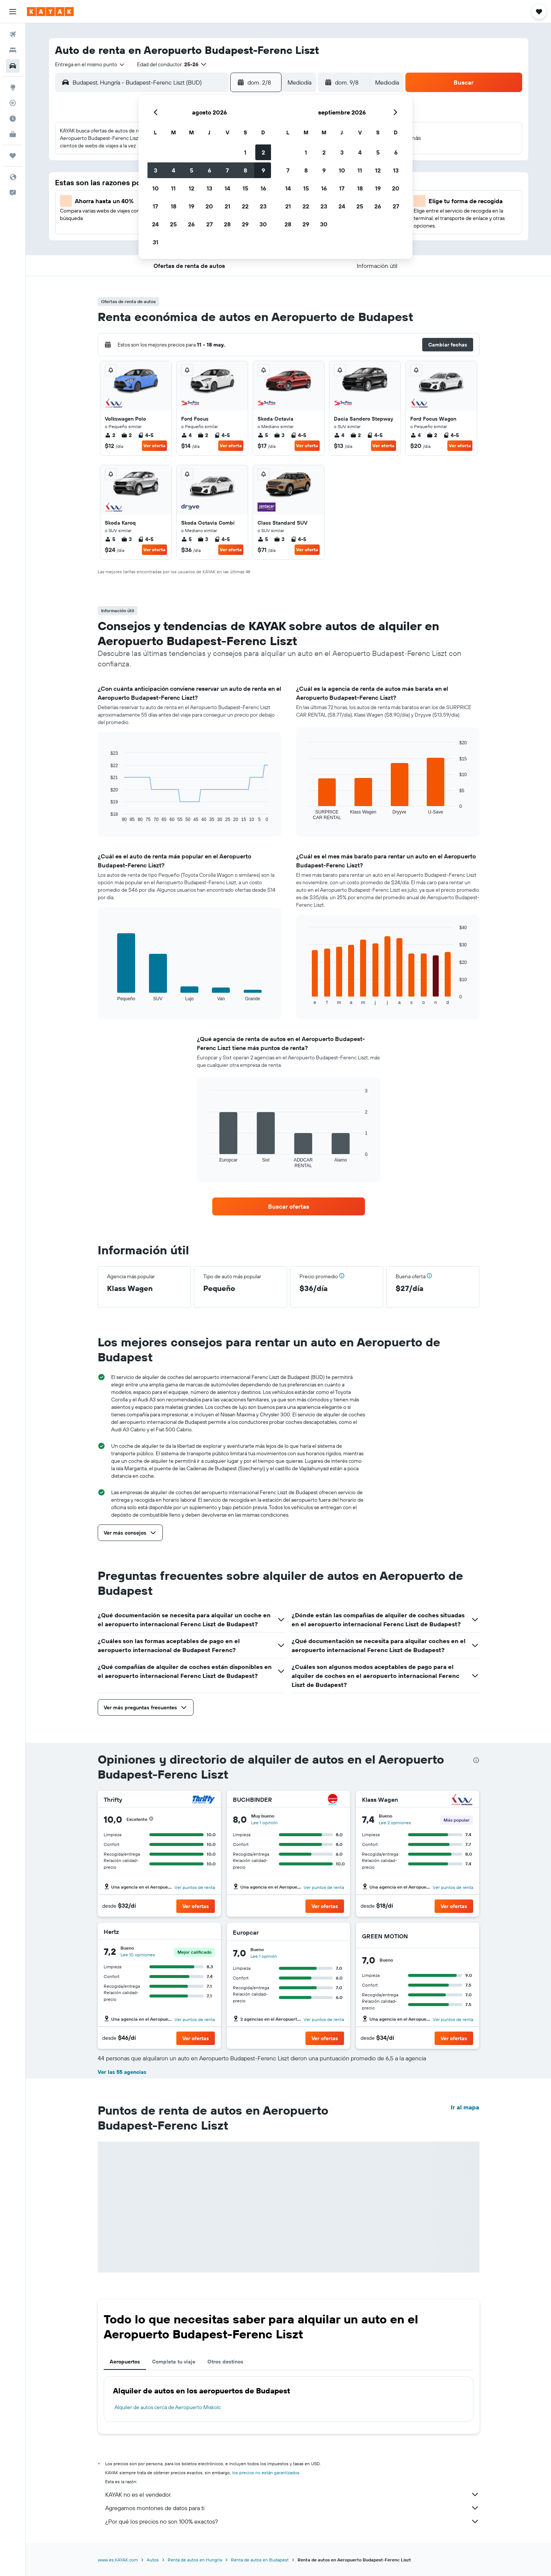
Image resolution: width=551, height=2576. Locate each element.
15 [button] (245, 188)
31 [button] (155, 242)
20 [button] (209, 206)
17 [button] (155, 206)
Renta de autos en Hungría (195, 2560)
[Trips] (12, 155)
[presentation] (476, 1760)
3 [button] (155, 170)
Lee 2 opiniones (395, 1822)
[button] (12, 11)
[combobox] (90, 64)
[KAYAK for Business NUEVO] (12, 134)
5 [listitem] (263, 435)
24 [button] (155, 224)
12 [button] (191, 188)
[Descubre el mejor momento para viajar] (12, 118)
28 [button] (227, 224)
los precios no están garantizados (265, 2472)
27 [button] (209, 224)
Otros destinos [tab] (225, 2361)
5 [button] (191, 170)
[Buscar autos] (12, 65)
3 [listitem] (279, 435)
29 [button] (245, 224)
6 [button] (209, 170)
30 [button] (263, 224)
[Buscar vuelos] (12, 34)
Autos (153, 2560)
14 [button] (227, 188)
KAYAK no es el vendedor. (292, 2494)
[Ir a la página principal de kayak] (50, 11)
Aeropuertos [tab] (125, 2361)
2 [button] (263, 152)
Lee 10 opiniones (138, 1954)
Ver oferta (154, 445)
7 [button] (227, 170)
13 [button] (209, 188)
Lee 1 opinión (264, 1822)
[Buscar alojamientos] (12, 50)
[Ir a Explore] (12, 87)
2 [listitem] (110, 435)
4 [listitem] (186, 435)
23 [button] (263, 206)
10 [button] (155, 188)
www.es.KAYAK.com (118, 2560)
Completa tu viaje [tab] (173, 2361)
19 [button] (191, 206)
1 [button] (245, 152)
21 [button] (227, 206)
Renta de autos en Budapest (260, 2560)
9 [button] (263, 170)
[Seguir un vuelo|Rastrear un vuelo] (12, 102)
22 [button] (245, 206)
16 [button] (263, 188)
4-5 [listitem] (145, 435)
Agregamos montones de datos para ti (292, 2507)
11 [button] (173, 188)
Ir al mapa (465, 2107)
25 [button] (173, 224)
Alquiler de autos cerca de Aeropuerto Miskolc (168, 2407)
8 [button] (245, 170)
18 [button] (173, 206)
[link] (288, 1206)
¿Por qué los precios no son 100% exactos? (292, 2521)
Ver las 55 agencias (122, 2072)
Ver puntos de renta (194, 1887)
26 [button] (191, 224)
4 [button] (173, 170)
